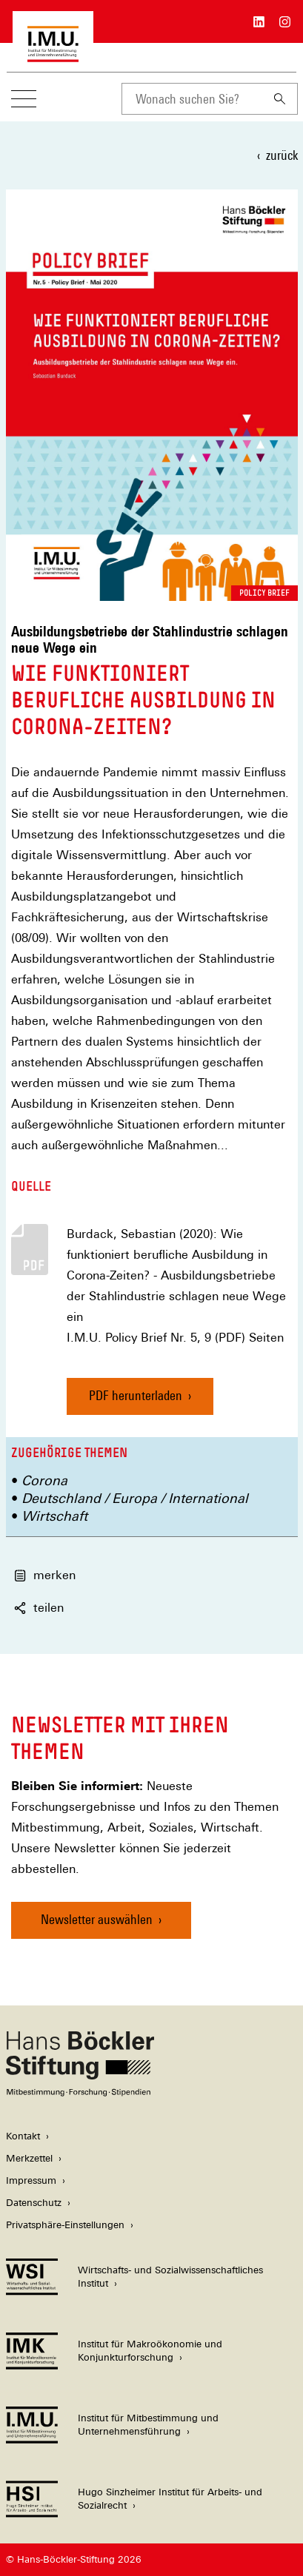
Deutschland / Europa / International (134, 1498)
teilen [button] (39, 1608)
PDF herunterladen (135, 1395)
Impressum (31, 2180)
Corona (44, 1480)
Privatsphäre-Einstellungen (65, 2224)
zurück (282, 155)
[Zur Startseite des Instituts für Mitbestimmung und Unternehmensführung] (53, 54)
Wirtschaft (54, 1516)
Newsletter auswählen (97, 1919)
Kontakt (23, 2136)
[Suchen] (280, 99)
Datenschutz (33, 2202)
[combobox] (191, 99)
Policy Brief (264, 593)
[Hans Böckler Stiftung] (80, 2092)
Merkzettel (29, 2158)
